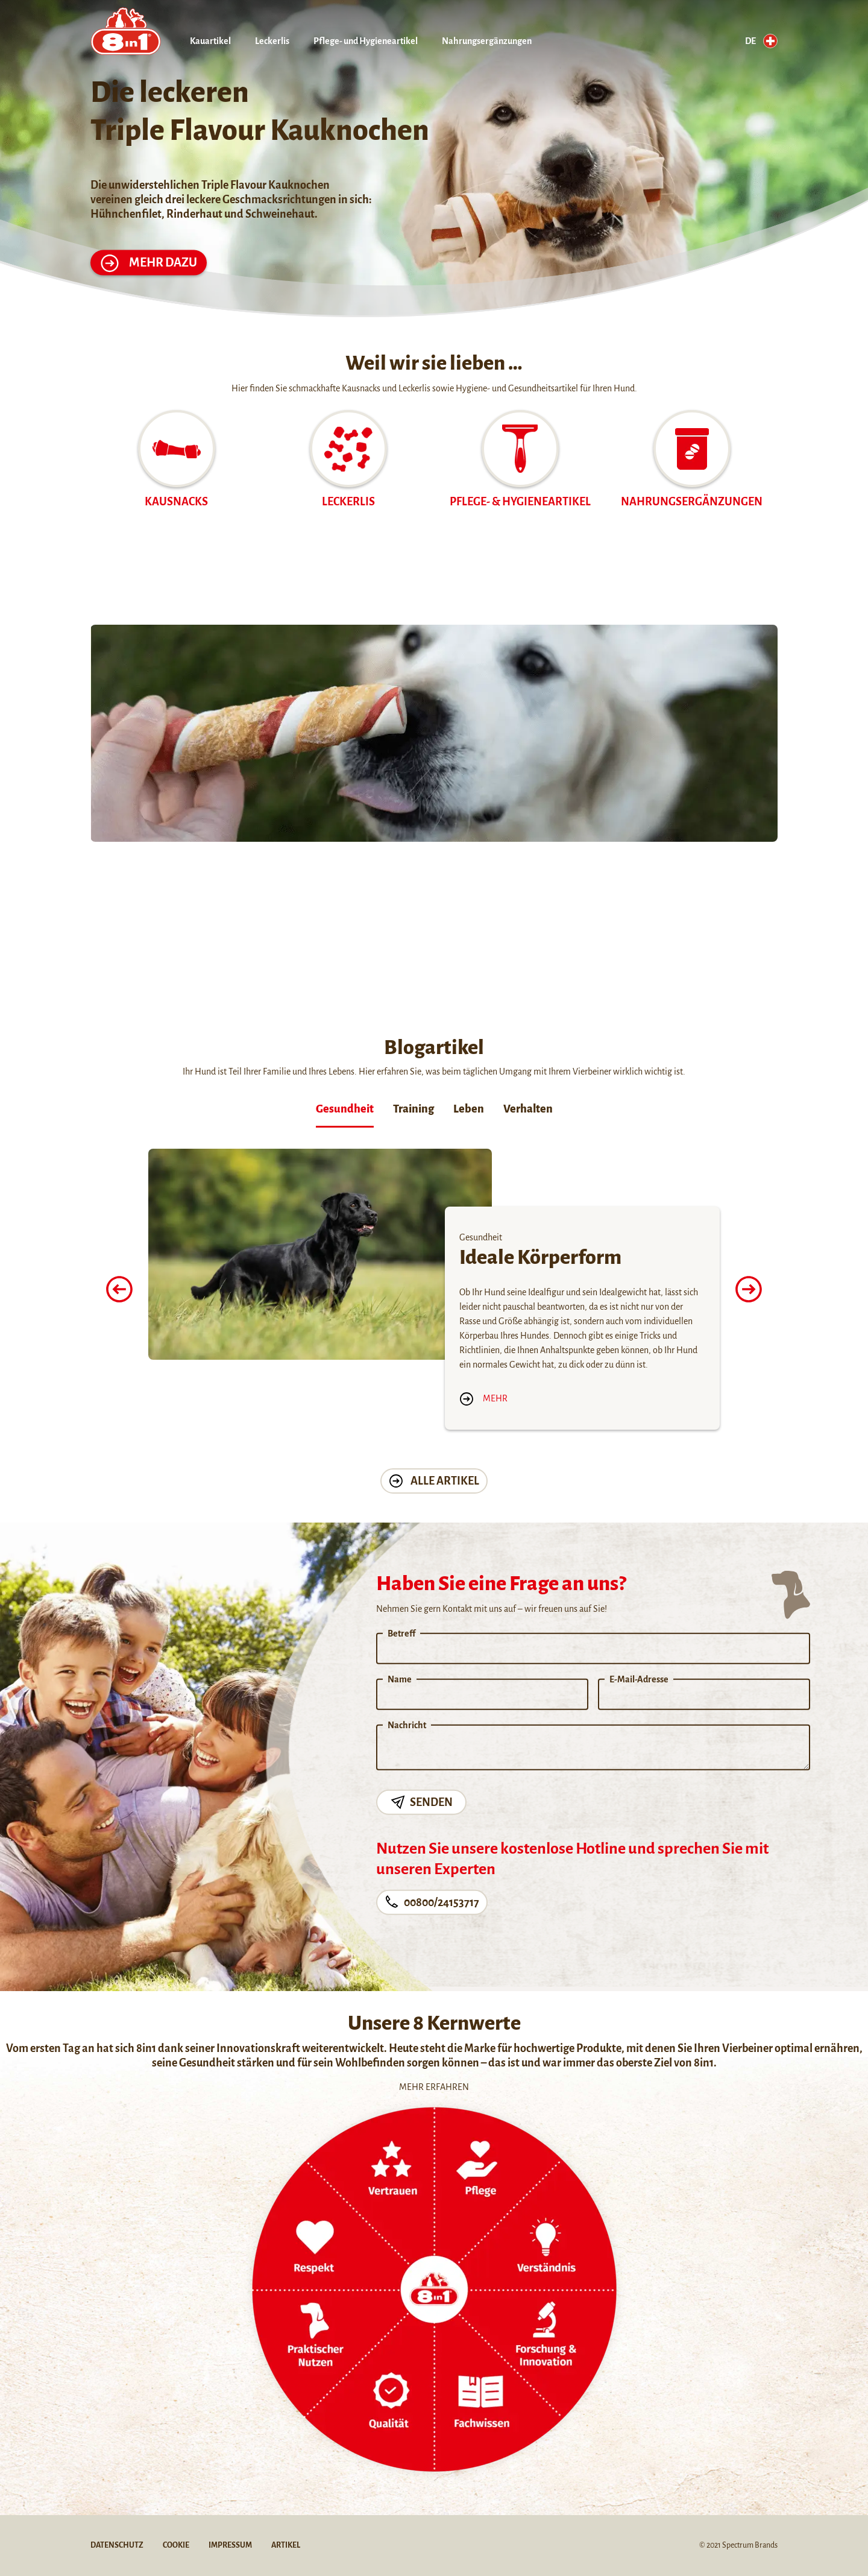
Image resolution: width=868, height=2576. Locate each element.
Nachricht (407, 1725)
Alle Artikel (434, 1481)
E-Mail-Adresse (638, 1679)
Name (400, 1679)
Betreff (401, 1633)
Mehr (483, 1398)
